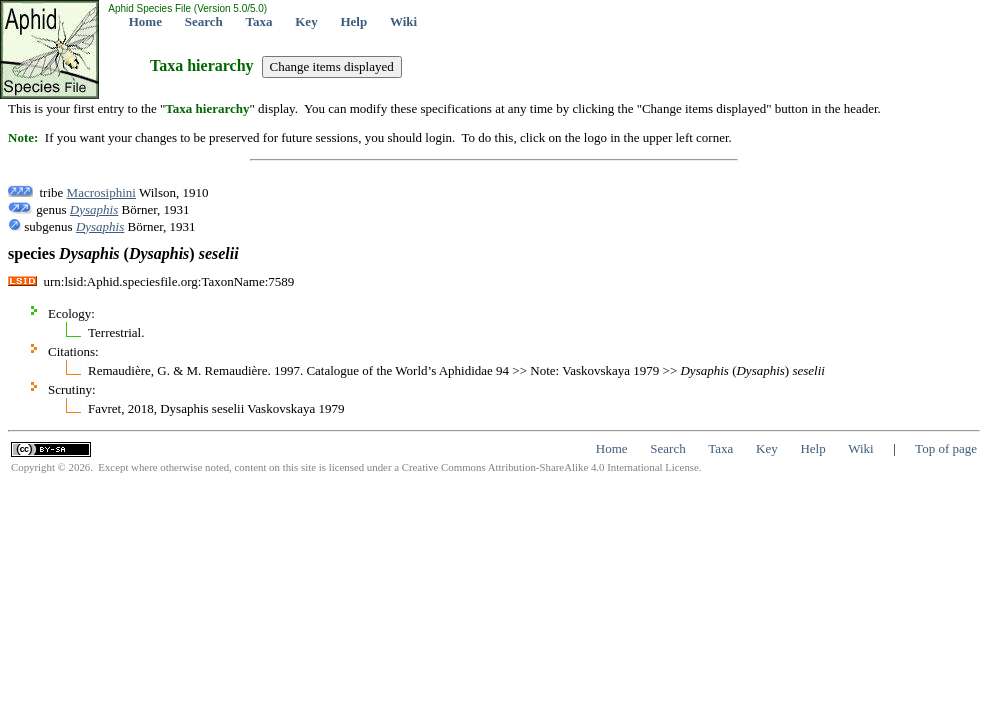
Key (306, 21)
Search (204, 21)
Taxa (259, 21)
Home (145, 21)
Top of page (946, 448)
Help (353, 21)
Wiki (403, 21)
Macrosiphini (101, 192)
